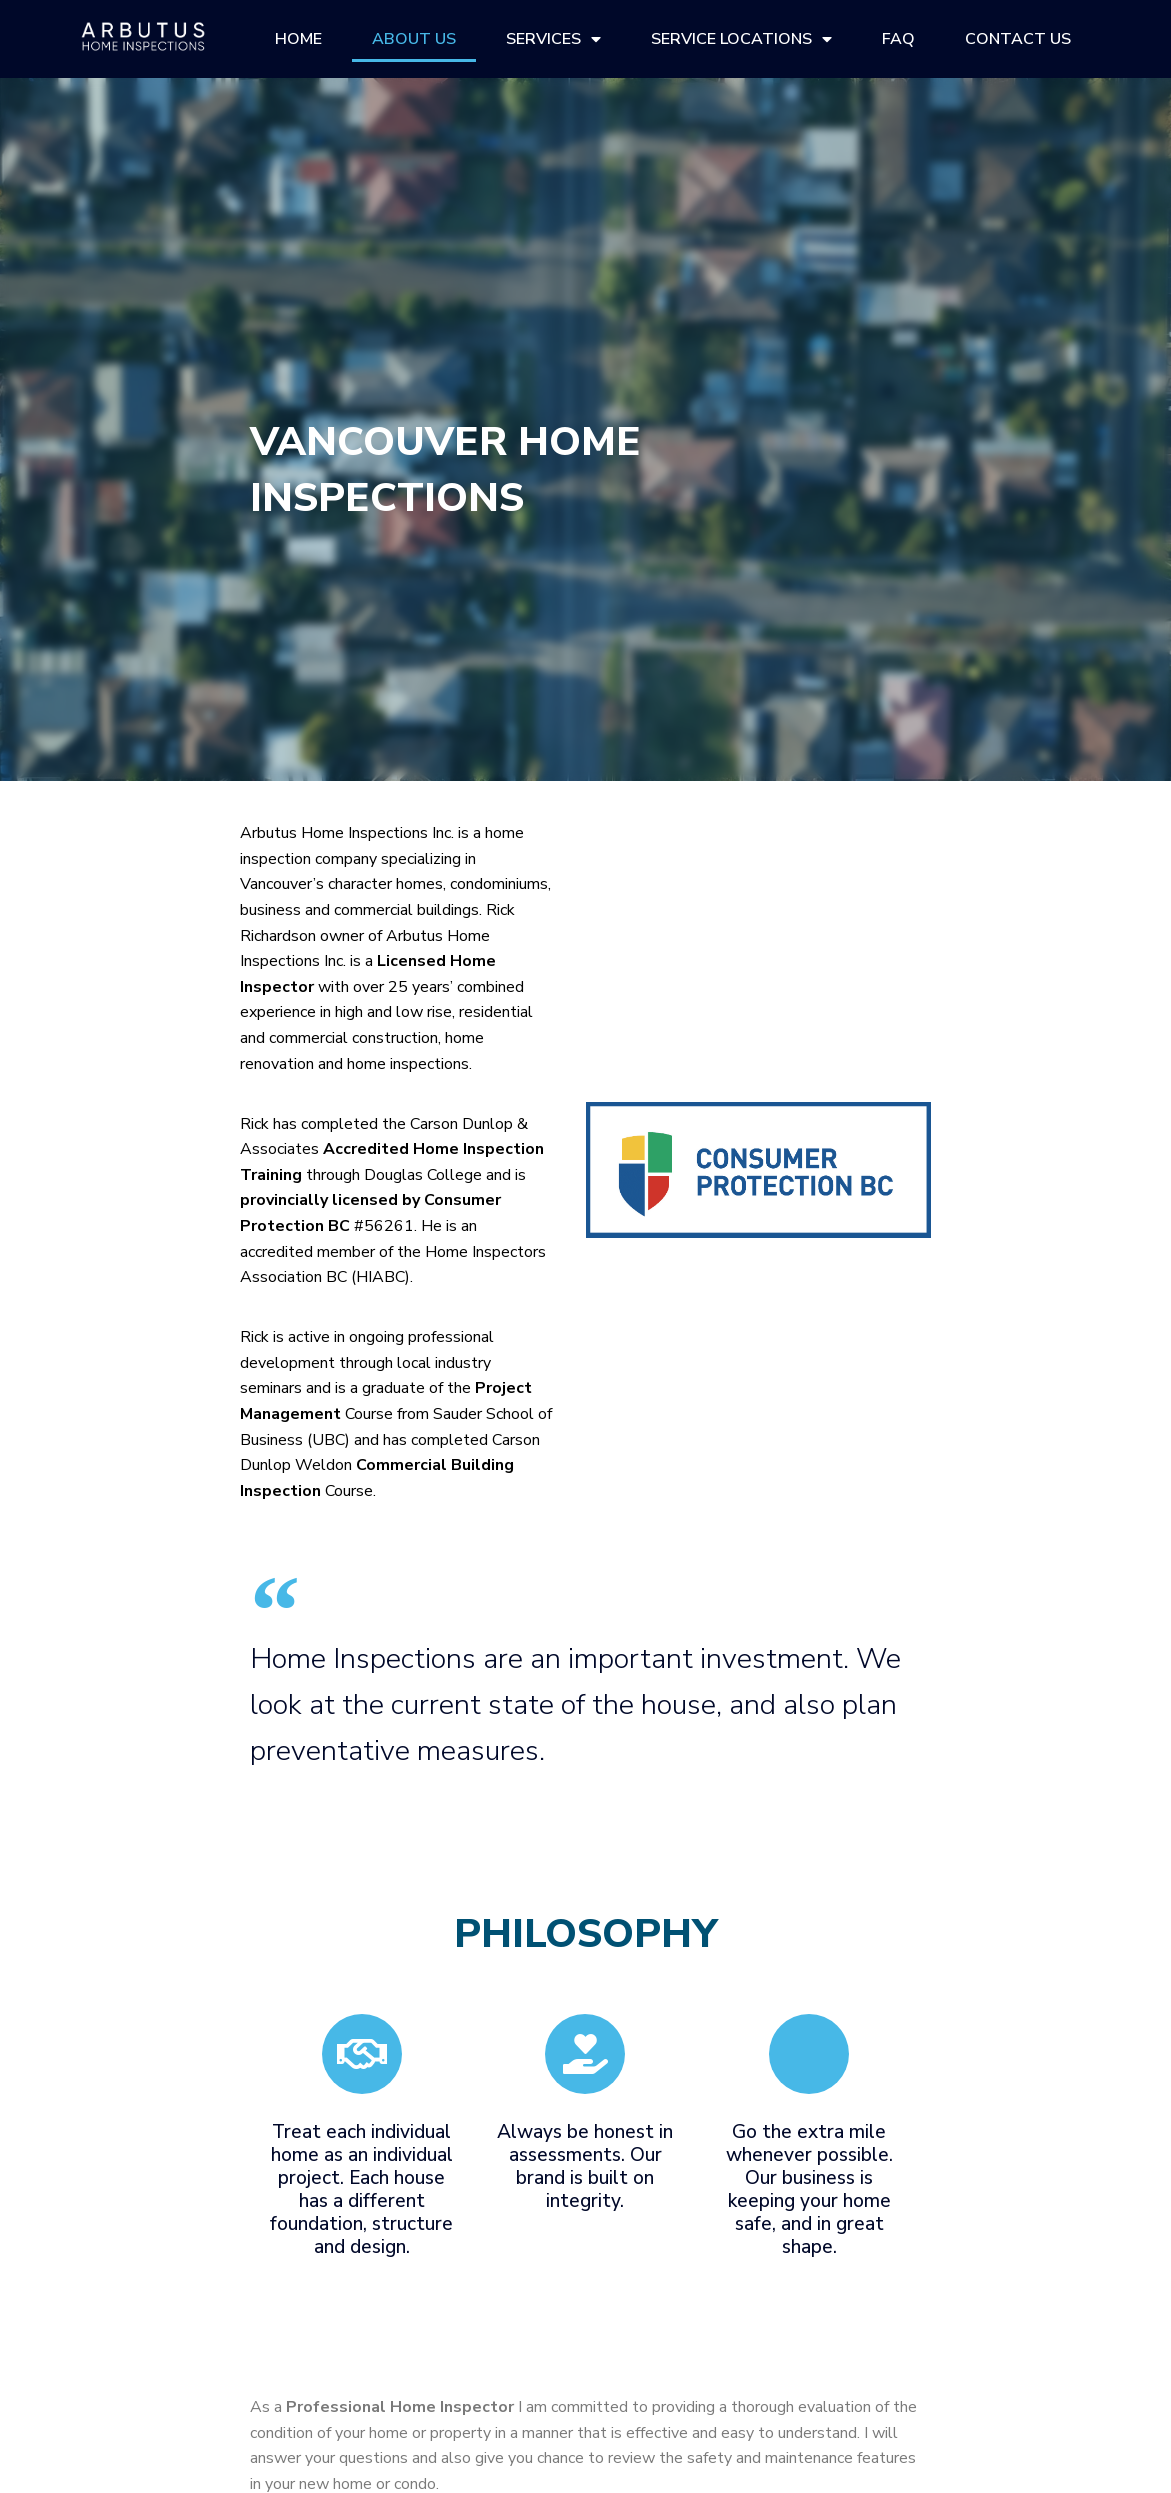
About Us (414, 39)
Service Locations (741, 39)
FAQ (898, 39)
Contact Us (1018, 39)
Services (553, 39)
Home (298, 39)
